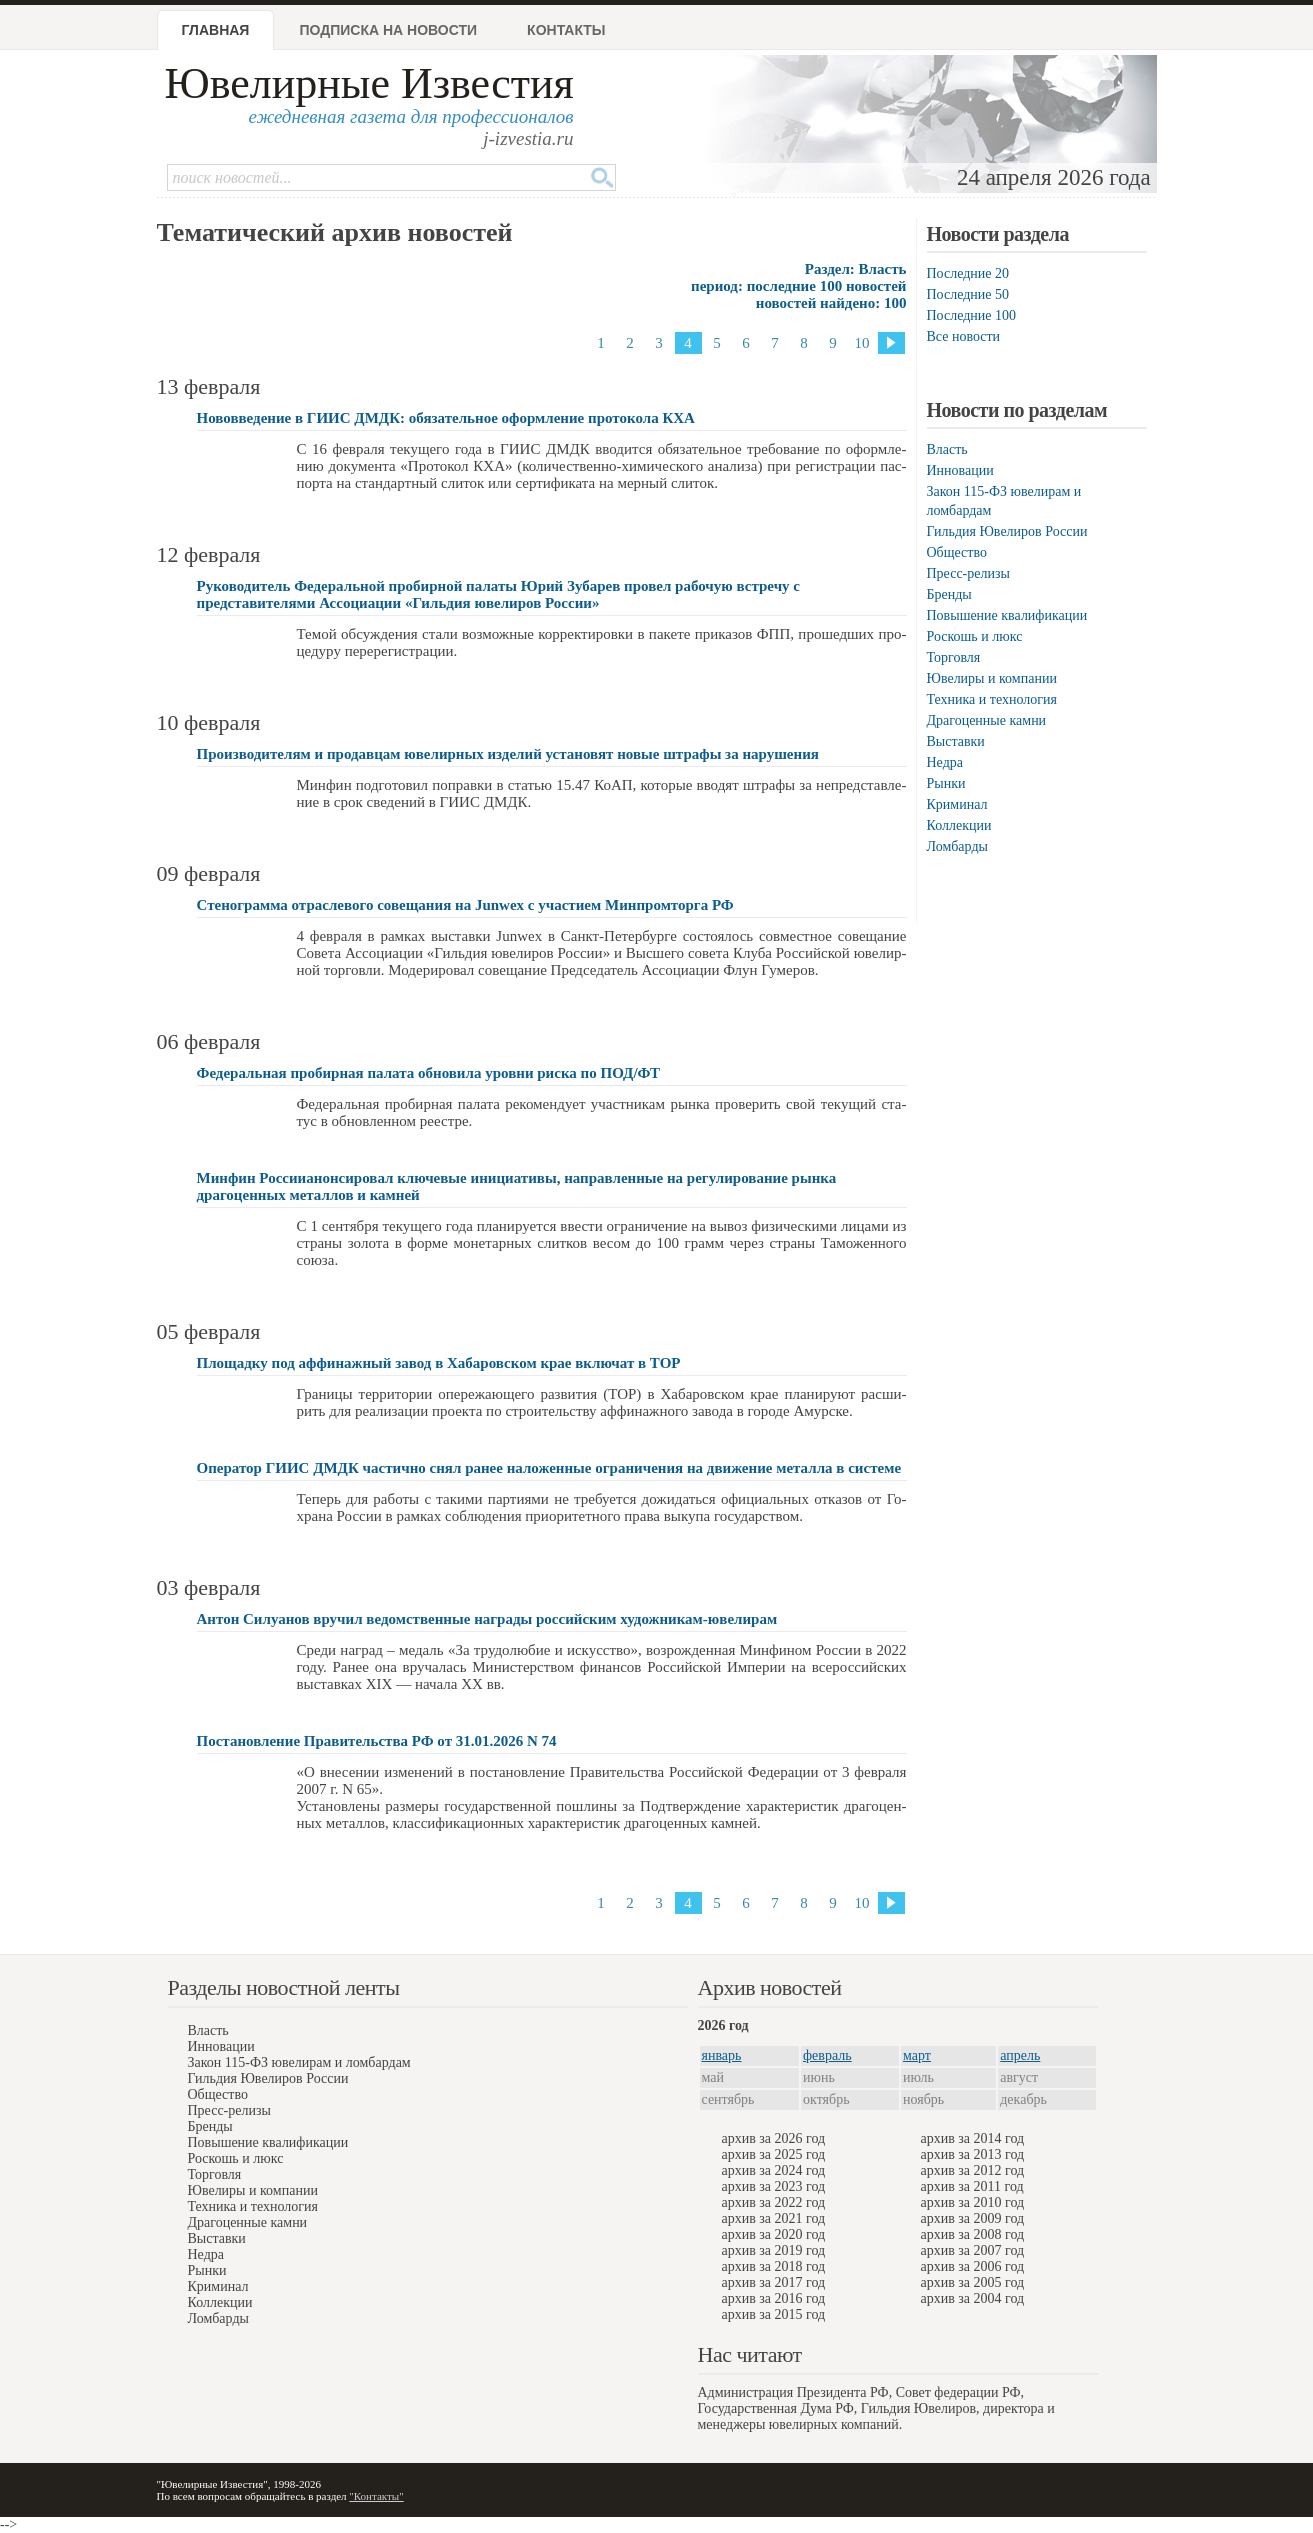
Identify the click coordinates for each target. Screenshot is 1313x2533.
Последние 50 (968, 294)
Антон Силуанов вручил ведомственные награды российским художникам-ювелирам (487, 1619)
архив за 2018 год (774, 2266)
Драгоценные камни (987, 720)
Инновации (960, 470)
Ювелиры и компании (992, 678)
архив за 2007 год (973, 2250)
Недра (945, 762)
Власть (947, 449)
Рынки (946, 783)
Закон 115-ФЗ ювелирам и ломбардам (299, 2062)
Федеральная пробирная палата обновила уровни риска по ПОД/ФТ (429, 1073)
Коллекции (959, 825)
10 (862, 343)
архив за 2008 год (973, 2234)
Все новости (964, 336)
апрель (1020, 2055)
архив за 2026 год (774, 2138)
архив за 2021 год (774, 2218)
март (917, 2055)
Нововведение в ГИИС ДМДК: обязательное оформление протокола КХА (446, 418)
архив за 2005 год (973, 2282)
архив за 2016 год (774, 2298)
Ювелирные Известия (369, 83)
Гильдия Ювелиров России (1007, 531)
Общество (957, 552)
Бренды (949, 594)
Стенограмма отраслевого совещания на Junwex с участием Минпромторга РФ (465, 905)
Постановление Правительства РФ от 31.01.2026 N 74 (377, 1741)
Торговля (954, 657)
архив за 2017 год (774, 2282)
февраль (827, 2055)
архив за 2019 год (774, 2250)
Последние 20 (968, 273)
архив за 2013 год (973, 2154)
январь (722, 2055)
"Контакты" (376, 2496)
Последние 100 (972, 315)
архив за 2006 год (973, 2266)
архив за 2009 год (973, 2218)
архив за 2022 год (774, 2202)
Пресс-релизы (968, 573)
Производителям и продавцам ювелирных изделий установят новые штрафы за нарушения (508, 754)
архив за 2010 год (973, 2202)
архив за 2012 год (973, 2170)
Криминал (957, 804)
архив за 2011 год (972, 2186)
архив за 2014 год (973, 2138)
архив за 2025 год (774, 2154)
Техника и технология (992, 699)
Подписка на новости (388, 30)
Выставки (956, 741)
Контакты (566, 30)
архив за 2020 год (774, 2234)
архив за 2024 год (774, 2170)
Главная (216, 30)
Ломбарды (957, 846)
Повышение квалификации (1007, 615)
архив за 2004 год (973, 2298)
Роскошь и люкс (975, 636)
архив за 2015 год (774, 2314)
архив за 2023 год (774, 2186)
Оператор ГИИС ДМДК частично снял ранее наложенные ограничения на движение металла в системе (549, 1468)
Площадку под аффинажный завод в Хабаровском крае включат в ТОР (439, 1363)
